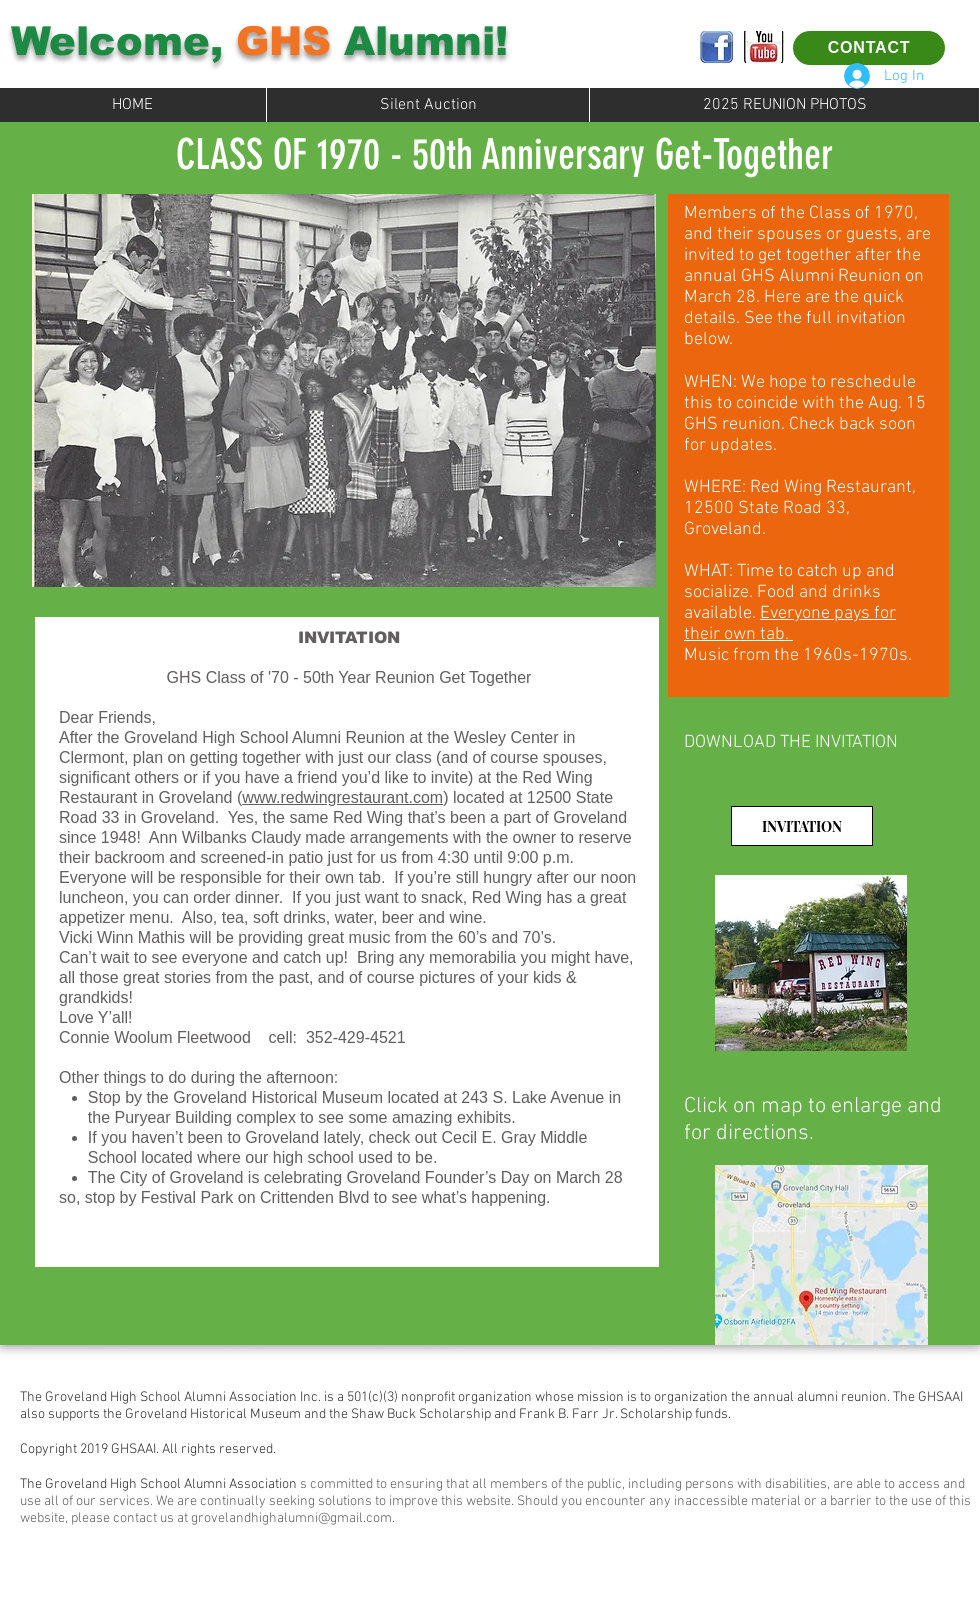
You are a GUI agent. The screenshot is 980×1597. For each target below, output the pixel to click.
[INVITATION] (802, 826)
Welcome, (123, 41)
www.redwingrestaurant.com (342, 797)
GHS (283, 41)
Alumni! (419, 41)
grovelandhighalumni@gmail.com (291, 1518)
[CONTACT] (869, 48)
